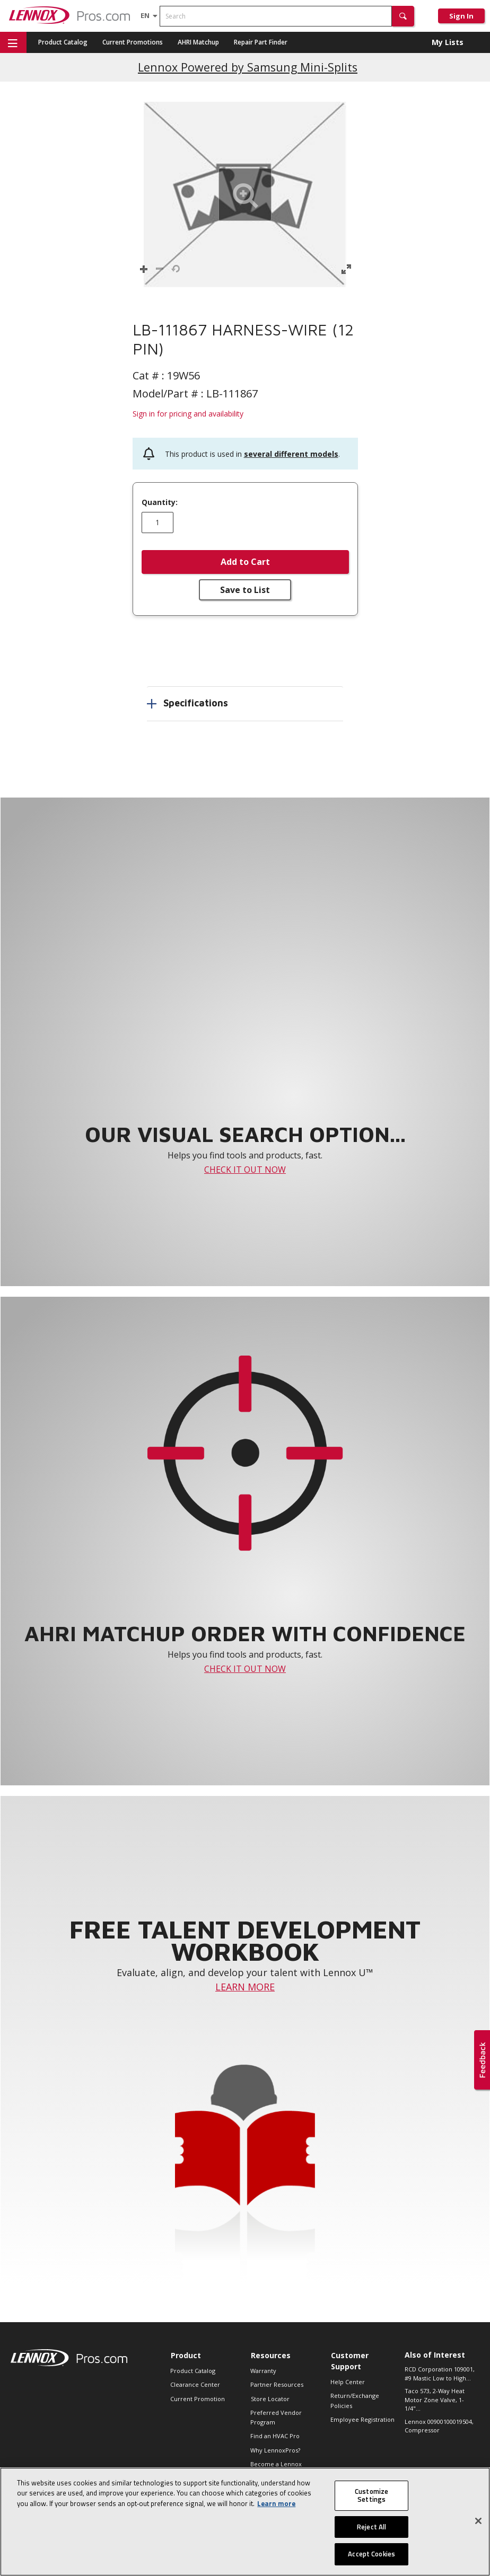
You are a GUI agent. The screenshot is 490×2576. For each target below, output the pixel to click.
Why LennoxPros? (275, 2450)
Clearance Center (195, 2384)
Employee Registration (362, 2419)
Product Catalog (63, 42)
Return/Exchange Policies (354, 2400)
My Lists (447, 42)
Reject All (371, 2526)
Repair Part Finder (260, 42)
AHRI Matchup (198, 42)
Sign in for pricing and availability (188, 414)
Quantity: (160, 502)
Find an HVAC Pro (275, 2436)
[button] (403, 16)
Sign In (461, 16)
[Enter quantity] (157, 522)
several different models (291, 454)
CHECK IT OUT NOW (245, 1169)
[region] (245, 2521)
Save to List (245, 590)
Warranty (263, 2371)
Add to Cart (245, 562)
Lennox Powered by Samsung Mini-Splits (247, 67)
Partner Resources (276, 2384)
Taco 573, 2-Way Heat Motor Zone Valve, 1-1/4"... (435, 2399)
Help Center (347, 2382)
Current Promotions (132, 42)
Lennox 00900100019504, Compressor (439, 2426)
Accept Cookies (371, 2553)
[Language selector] (145, 15)
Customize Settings (371, 2495)
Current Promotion (197, 2399)
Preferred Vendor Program (276, 2417)
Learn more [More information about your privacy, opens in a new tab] (276, 2503)
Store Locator (270, 2399)
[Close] (478, 2521)
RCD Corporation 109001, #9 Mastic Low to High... (440, 2373)
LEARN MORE (245, 1986)
